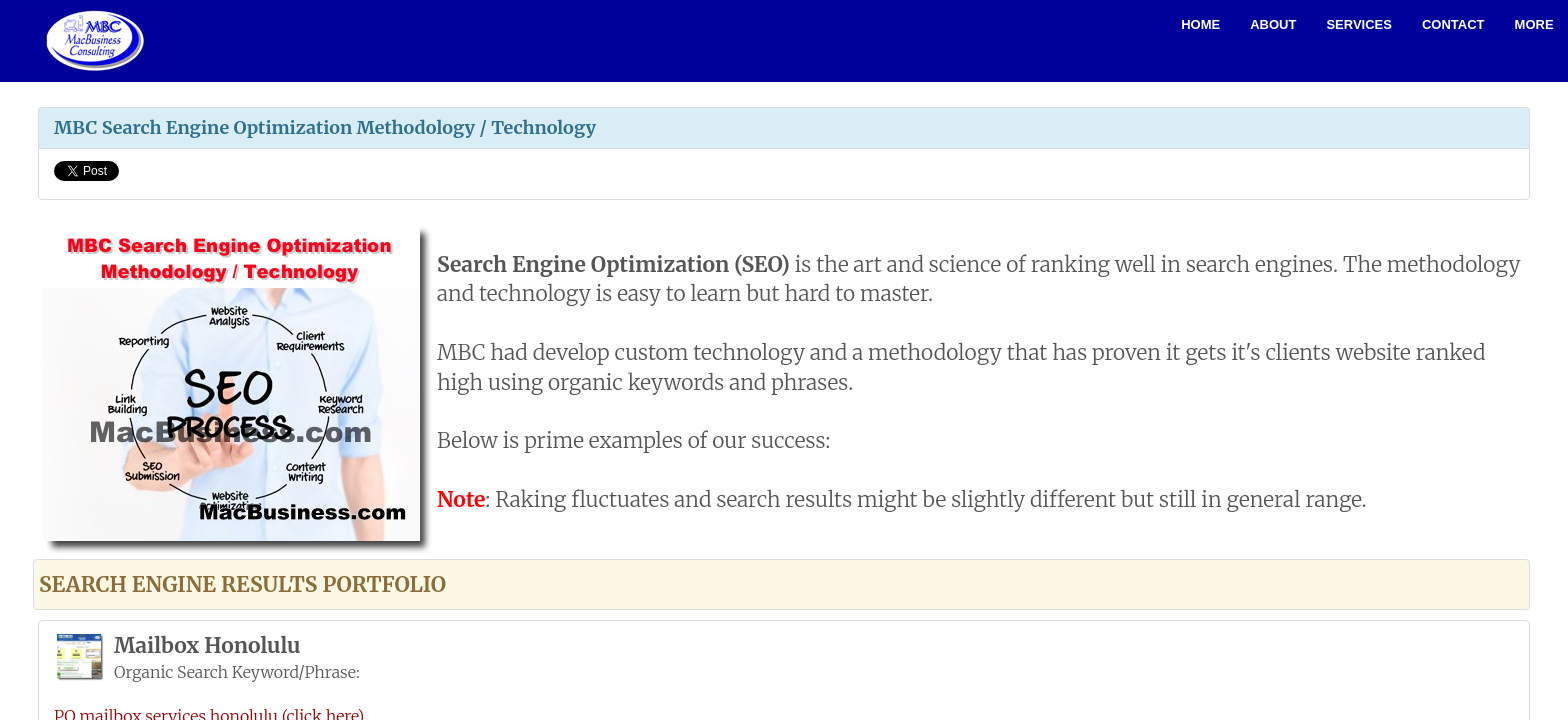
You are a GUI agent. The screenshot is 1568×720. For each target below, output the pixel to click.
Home (1200, 24)
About (1273, 24)
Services (1359, 24)
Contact (1453, 24)
